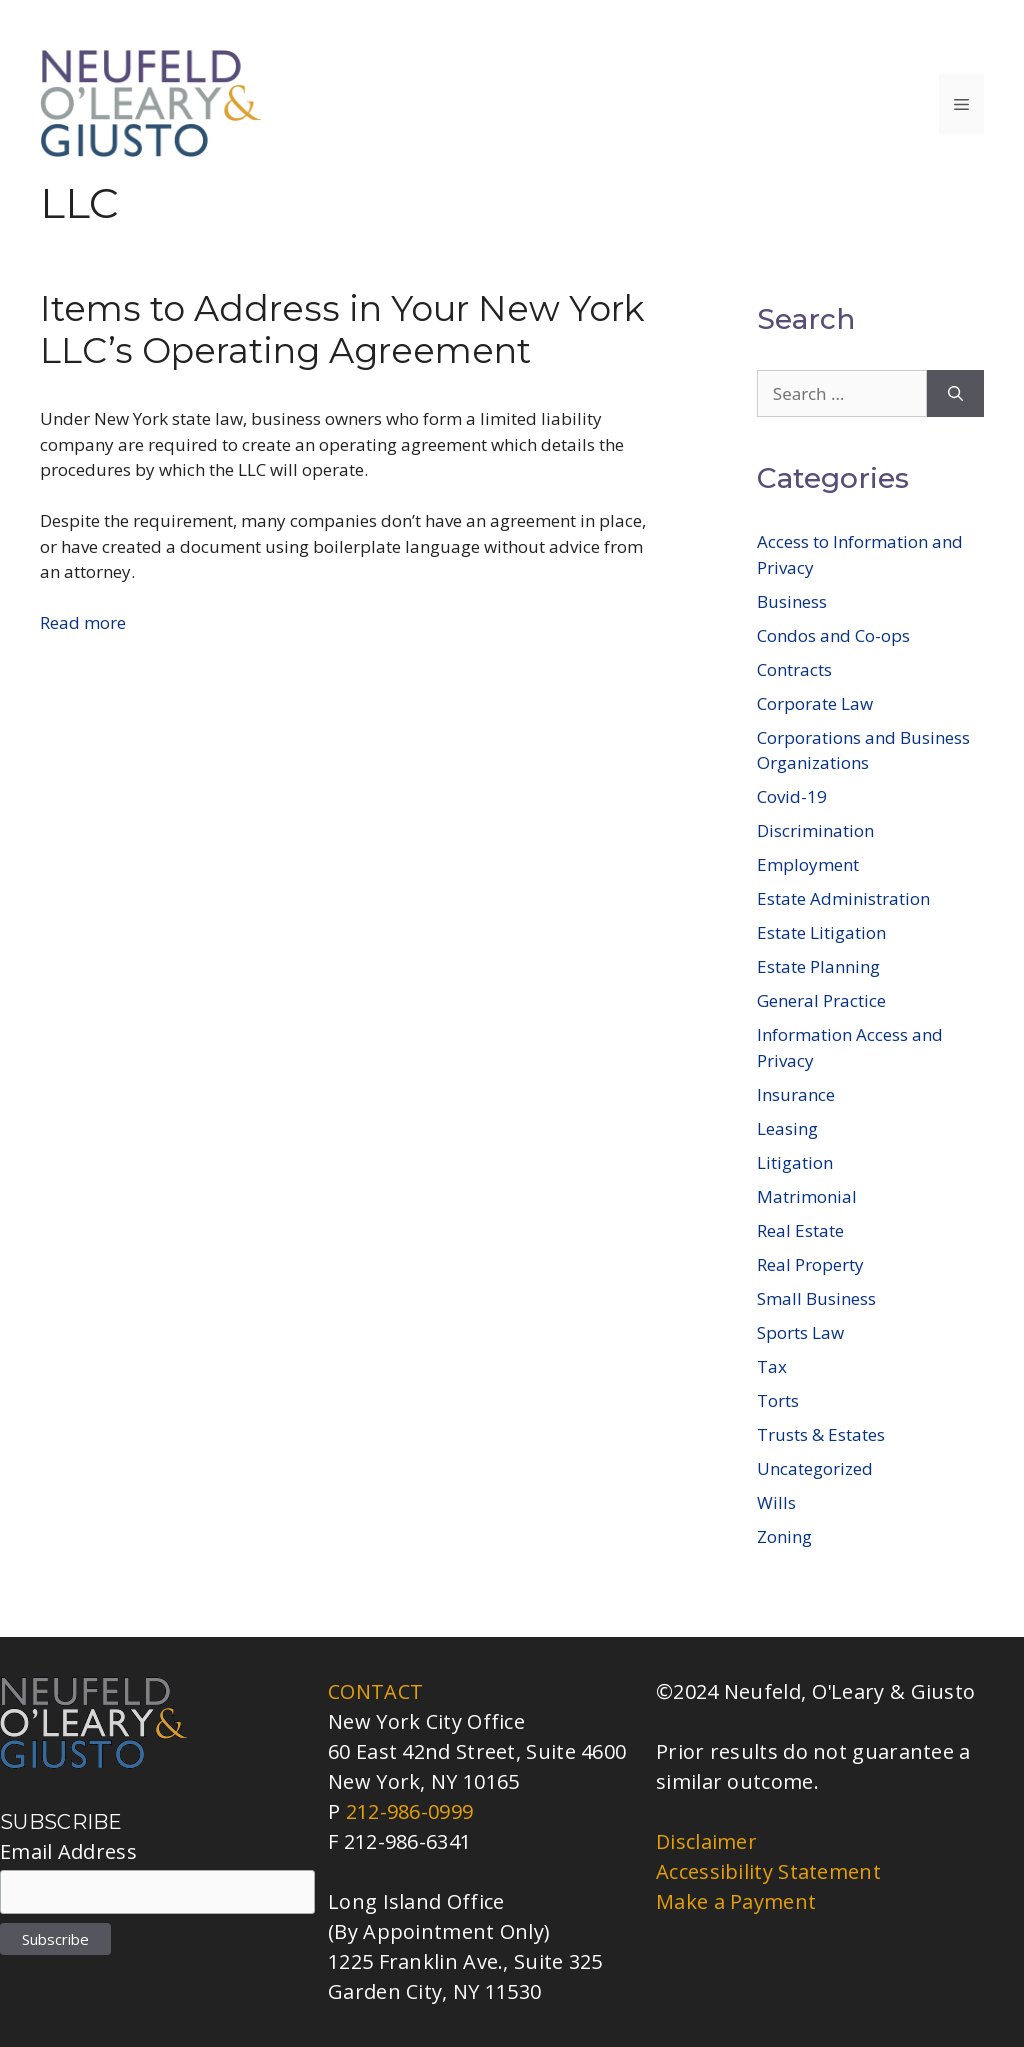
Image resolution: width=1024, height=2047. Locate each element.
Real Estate (800, 1230)
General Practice (821, 1000)
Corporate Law (815, 703)
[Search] (955, 394)
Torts (778, 1400)
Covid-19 (792, 796)
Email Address (68, 1851)
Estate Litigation (821, 932)
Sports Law (800, 1332)
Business (792, 601)
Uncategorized (815, 1468)
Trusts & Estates (821, 1434)
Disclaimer (706, 1841)
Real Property (810, 1264)
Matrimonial (807, 1196)
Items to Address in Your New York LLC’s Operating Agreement (342, 329)
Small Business (816, 1298)
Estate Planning (818, 966)
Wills (776, 1502)
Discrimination (815, 830)
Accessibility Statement (768, 1871)
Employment (808, 864)
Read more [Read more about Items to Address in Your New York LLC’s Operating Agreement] (83, 622)
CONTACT (375, 1691)
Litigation (795, 1162)
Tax (772, 1366)
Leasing (787, 1128)
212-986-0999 (410, 1811)
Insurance (796, 1094)
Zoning (784, 1536)
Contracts (794, 669)
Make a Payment (736, 1901)
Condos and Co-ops (833, 635)
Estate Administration (843, 898)
